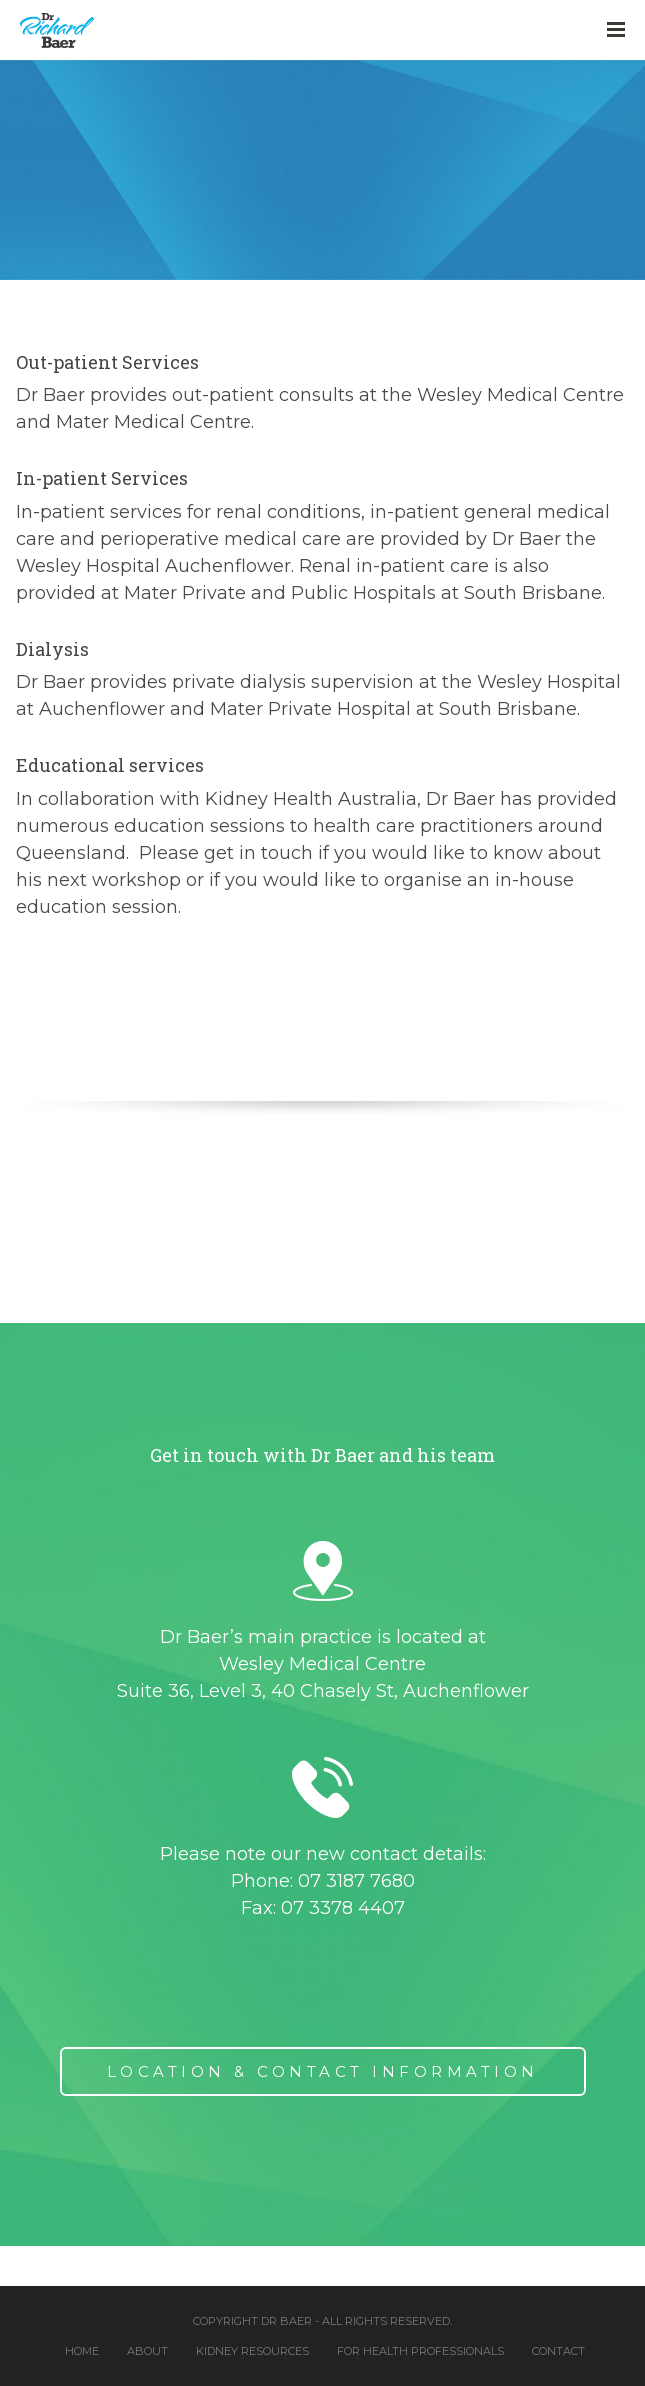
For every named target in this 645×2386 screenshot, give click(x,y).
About (147, 2351)
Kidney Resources (252, 2351)
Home (82, 2351)
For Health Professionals (420, 2351)
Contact (558, 2351)
